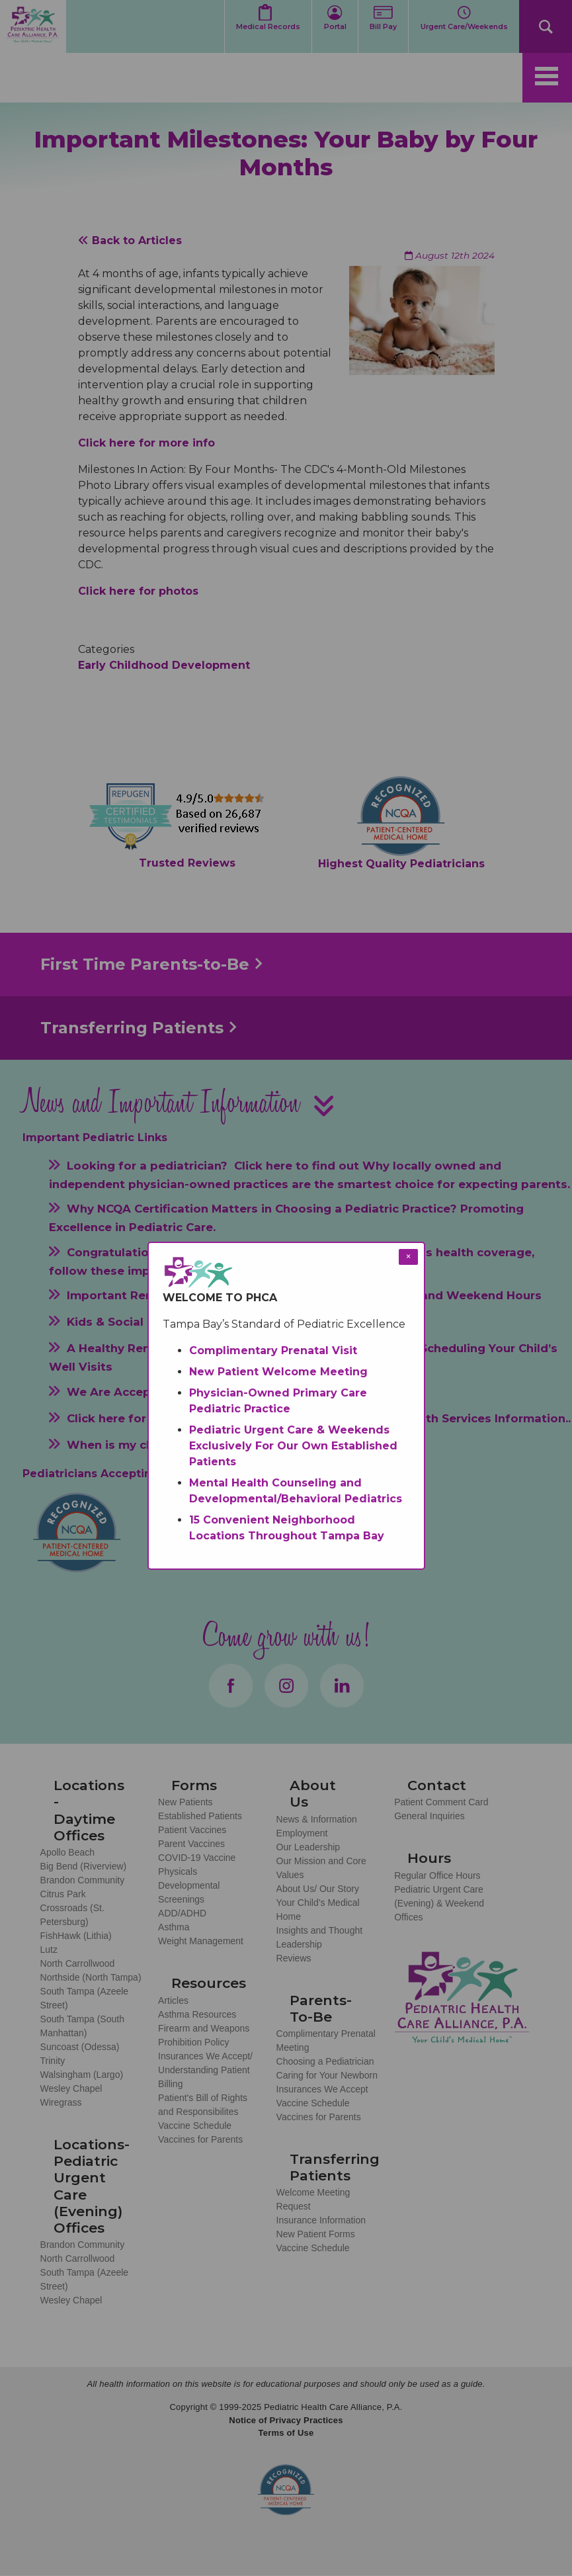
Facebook (231, 1685)
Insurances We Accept (322, 2089)
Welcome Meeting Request (313, 2199)
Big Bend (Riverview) (83, 1866)
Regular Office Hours (437, 1875)
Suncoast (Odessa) (80, 2046)
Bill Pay (383, 26)
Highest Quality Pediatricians (401, 863)
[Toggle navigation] (547, 78)
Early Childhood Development (164, 665)
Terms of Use (286, 2433)
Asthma (173, 1927)
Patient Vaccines (192, 1830)
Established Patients (200, 1816)
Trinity (52, 2060)
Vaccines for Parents (200, 2139)
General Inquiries (429, 1816)
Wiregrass (61, 2102)
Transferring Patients (132, 1027)
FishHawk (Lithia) (76, 1935)
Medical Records (268, 26)
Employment (302, 1833)
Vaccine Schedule (194, 2125)
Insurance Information (321, 2220)
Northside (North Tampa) (91, 1977)
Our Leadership (308, 1847)
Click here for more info (146, 443)
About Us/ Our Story (317, 1888)
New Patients (185, 1802)
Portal (335, 26)
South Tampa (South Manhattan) (82, 2026)
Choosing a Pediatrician (325, 2061)
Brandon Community (82, 1880)
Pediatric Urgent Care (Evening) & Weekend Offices (439, 1903)
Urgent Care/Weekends (464, 26)
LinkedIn (342, 1685)
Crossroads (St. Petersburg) (72, 1915)
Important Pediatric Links (94, 1137)
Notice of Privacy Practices (286, 2420)
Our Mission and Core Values (321, 1868)
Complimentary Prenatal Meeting (326, 2040)
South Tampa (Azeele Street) (84, 1998)
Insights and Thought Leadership (319, 1937)
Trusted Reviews (187, 863)
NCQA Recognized (286, 2489)
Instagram (286, 1685)
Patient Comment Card (441, 1802)
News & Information (316, 1819)
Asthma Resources (197, 2014)
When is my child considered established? (192, 1444)
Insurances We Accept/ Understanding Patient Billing (205, 2070)
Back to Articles (130, 240)
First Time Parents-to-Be (144, 964)
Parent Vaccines (191, 1843)
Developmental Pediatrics (250, 1417)
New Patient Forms (315, 2234)
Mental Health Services (423, 1417)
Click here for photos (138, 591)
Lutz (49, 1949)
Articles (173, 2000)
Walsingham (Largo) (82, 2074)
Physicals (177, 1871)
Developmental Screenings (189, 1892)
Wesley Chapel (71, 2088)
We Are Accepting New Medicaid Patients (191, 1391)
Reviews (293, 1958)
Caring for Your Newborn (327, 2075)
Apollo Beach (67, 1852)
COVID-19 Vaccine (196, 1857)
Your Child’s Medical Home (318, 1909)
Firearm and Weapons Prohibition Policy (203, 2035)
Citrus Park (63, 1894)
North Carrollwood (77, 1963)
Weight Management (200, 1941)
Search (545, 26)
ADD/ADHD (182, 1913)
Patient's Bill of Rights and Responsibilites (202, 2104)
